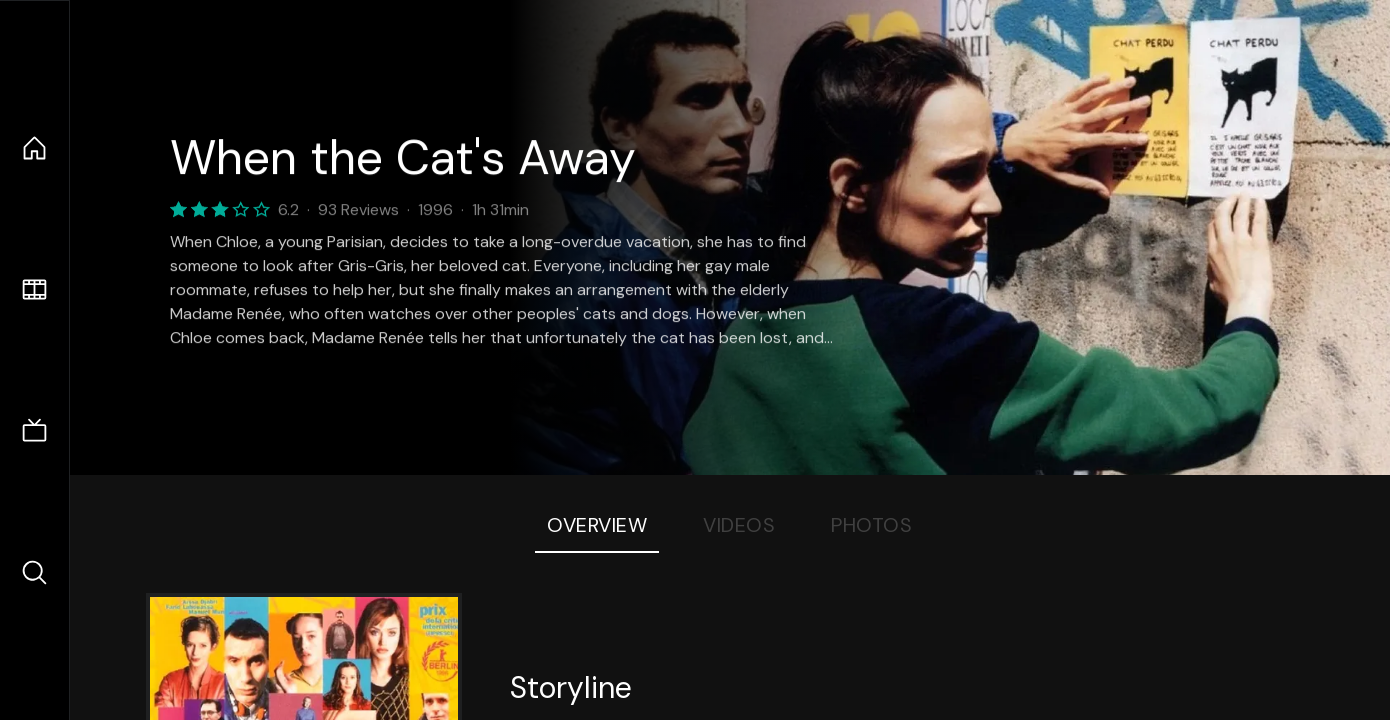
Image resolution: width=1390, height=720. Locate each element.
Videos (739, 525)
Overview (597, 525)
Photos (871, 525)
